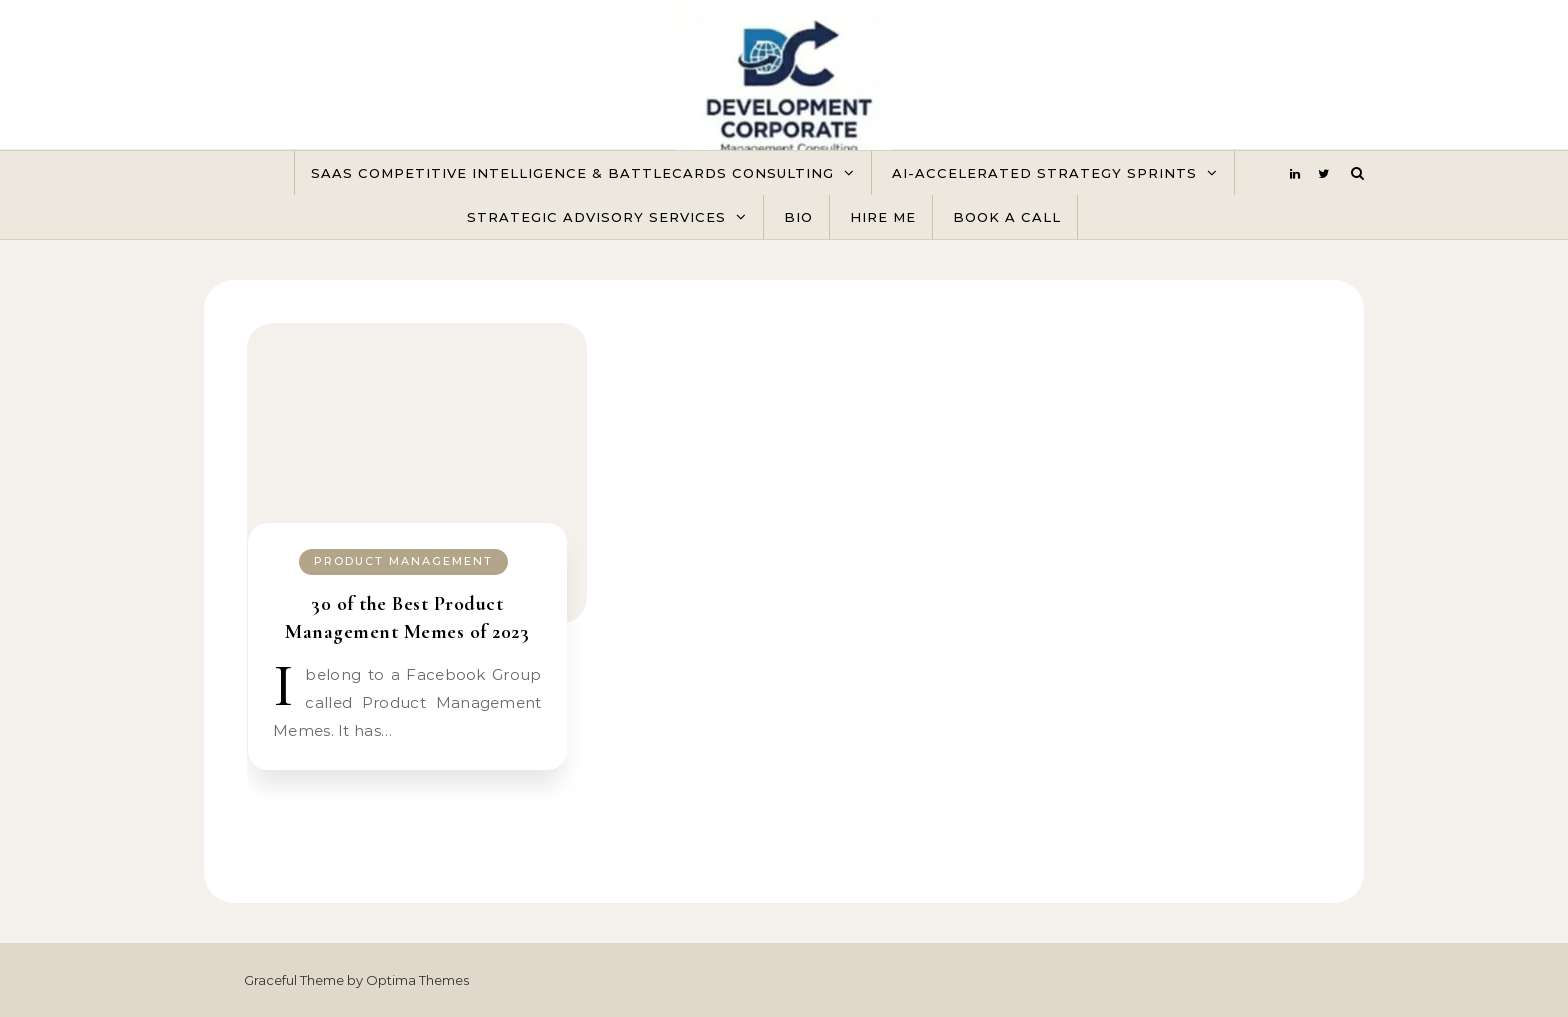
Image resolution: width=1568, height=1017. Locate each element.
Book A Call (1007, 217)
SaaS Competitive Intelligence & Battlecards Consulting (572, 173)
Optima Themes (417, 980)
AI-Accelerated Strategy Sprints (1044, 173)
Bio (798, 217)
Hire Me (883, 217)
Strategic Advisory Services (596, 217)
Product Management (403, 561)
